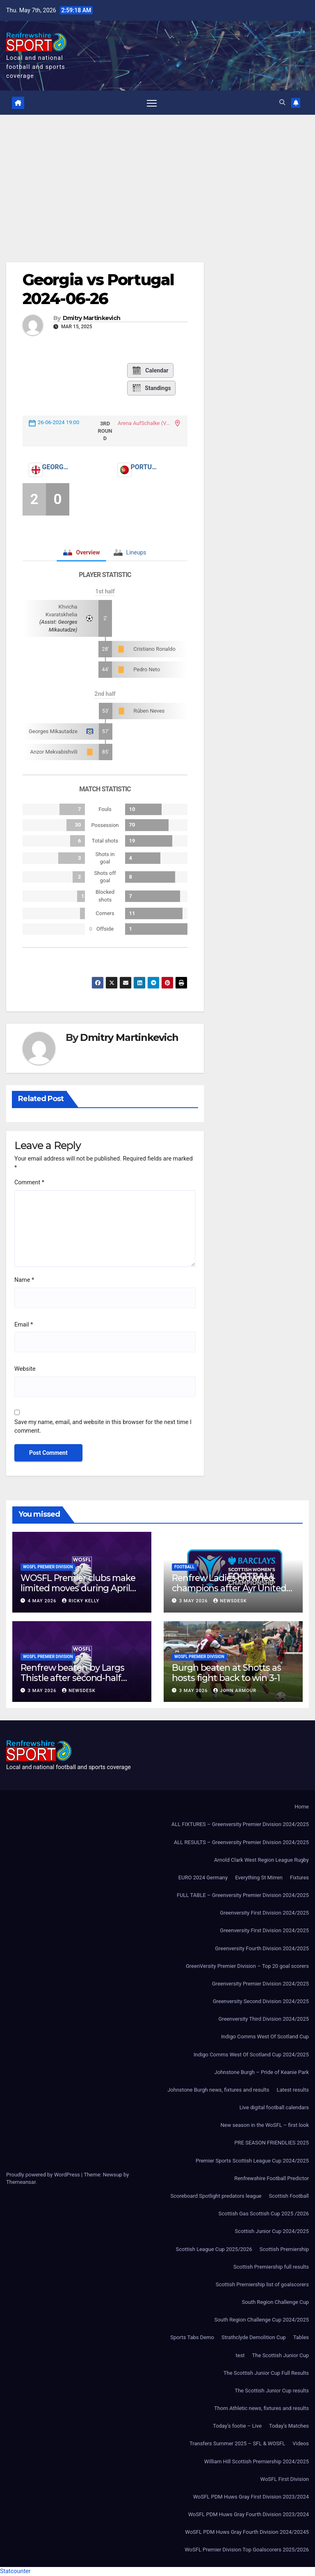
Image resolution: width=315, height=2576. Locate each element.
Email (23, 1324)
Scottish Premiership (284, 2249)
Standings (151, 388)
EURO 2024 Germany (203, 1878)
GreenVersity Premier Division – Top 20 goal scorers (247, 1966)
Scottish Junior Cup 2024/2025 (272, 2231)
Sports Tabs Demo (192, 2338)
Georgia (55, 467)
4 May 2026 (43, 1601)
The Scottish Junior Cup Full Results (266, 2373)
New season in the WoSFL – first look (265, 2125)
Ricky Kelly (80, 1601)
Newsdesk (230, 1601)
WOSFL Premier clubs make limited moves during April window (78, 1588)
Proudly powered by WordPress (43, 2175)
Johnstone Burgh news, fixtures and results (218, 2090)
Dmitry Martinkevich (92, 318)
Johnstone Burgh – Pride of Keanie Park (262, 2072)
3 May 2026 (194, 1601)
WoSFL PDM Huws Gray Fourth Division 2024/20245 (247, 2532)
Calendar (150, 370)
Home (301, 1807)
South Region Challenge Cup (275, 2302)
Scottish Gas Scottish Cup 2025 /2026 (264, 2214)
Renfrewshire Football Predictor (271, 2179)
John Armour (234, 1691)
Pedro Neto (146, 670)
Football (184, 1567)
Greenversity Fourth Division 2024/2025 (262, 1948)
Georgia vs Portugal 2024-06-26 (98, 289)
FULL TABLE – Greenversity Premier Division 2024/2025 (243, 1895)
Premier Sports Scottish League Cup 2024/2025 (252, 2161)
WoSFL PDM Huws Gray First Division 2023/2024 (251, 2497)
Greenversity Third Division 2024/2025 (264, 2019)
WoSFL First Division (284, 2479)
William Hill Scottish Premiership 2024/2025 (256, 2461)
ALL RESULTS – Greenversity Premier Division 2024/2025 (241, 1842)
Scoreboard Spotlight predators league (216, 2196)
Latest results (292, 2090)
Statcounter (15, 2571)
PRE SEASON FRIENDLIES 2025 (271, 2143)
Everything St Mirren (259, 1878)
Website (25, 1369)
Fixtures (299, 1878)
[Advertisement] (157, 176)
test (240, 2355)
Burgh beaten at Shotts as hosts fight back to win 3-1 (226, 1672)
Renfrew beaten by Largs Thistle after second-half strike (72, 1677)
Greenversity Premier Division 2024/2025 (260, 1984)
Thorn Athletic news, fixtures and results (261, 2409)
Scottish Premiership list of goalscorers (262, 2285)
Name (24, 1280)
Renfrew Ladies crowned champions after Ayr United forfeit (229, 1588)
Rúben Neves (149, 711)
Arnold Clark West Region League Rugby (261, 1860)
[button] (282, 102)
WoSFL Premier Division (48, 1567)
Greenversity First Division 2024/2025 (264, 1913)
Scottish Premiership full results (271, 2267)
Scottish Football (289, 2196)
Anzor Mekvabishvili (54, 752)
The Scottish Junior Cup (280, 2355)
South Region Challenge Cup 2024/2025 (261, 2320)
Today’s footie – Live (237, 2426)
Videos (300, 2444)
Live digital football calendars (274, 2108)
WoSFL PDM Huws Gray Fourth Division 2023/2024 (248, 2515)
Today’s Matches (289, 2426)
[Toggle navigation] (152, 103)
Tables (301, 2338)
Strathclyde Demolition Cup (253, 2338)
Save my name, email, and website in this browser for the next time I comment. (103, 1427)
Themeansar (21, 2182)
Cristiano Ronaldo (154, 649)
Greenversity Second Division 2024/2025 (261, 2002)
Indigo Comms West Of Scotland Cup (265, 2037)
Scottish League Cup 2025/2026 (214, 2249)
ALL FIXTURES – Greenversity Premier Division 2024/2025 (240, 1825)
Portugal (144, 467)
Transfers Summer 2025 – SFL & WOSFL (237, 2444)
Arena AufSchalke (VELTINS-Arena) (145, 423)
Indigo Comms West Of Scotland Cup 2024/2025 (251, 2054)
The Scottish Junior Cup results (272, 2391)
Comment (29, 1182)
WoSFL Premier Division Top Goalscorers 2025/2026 (247, 2550)
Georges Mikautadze (53, 731)
